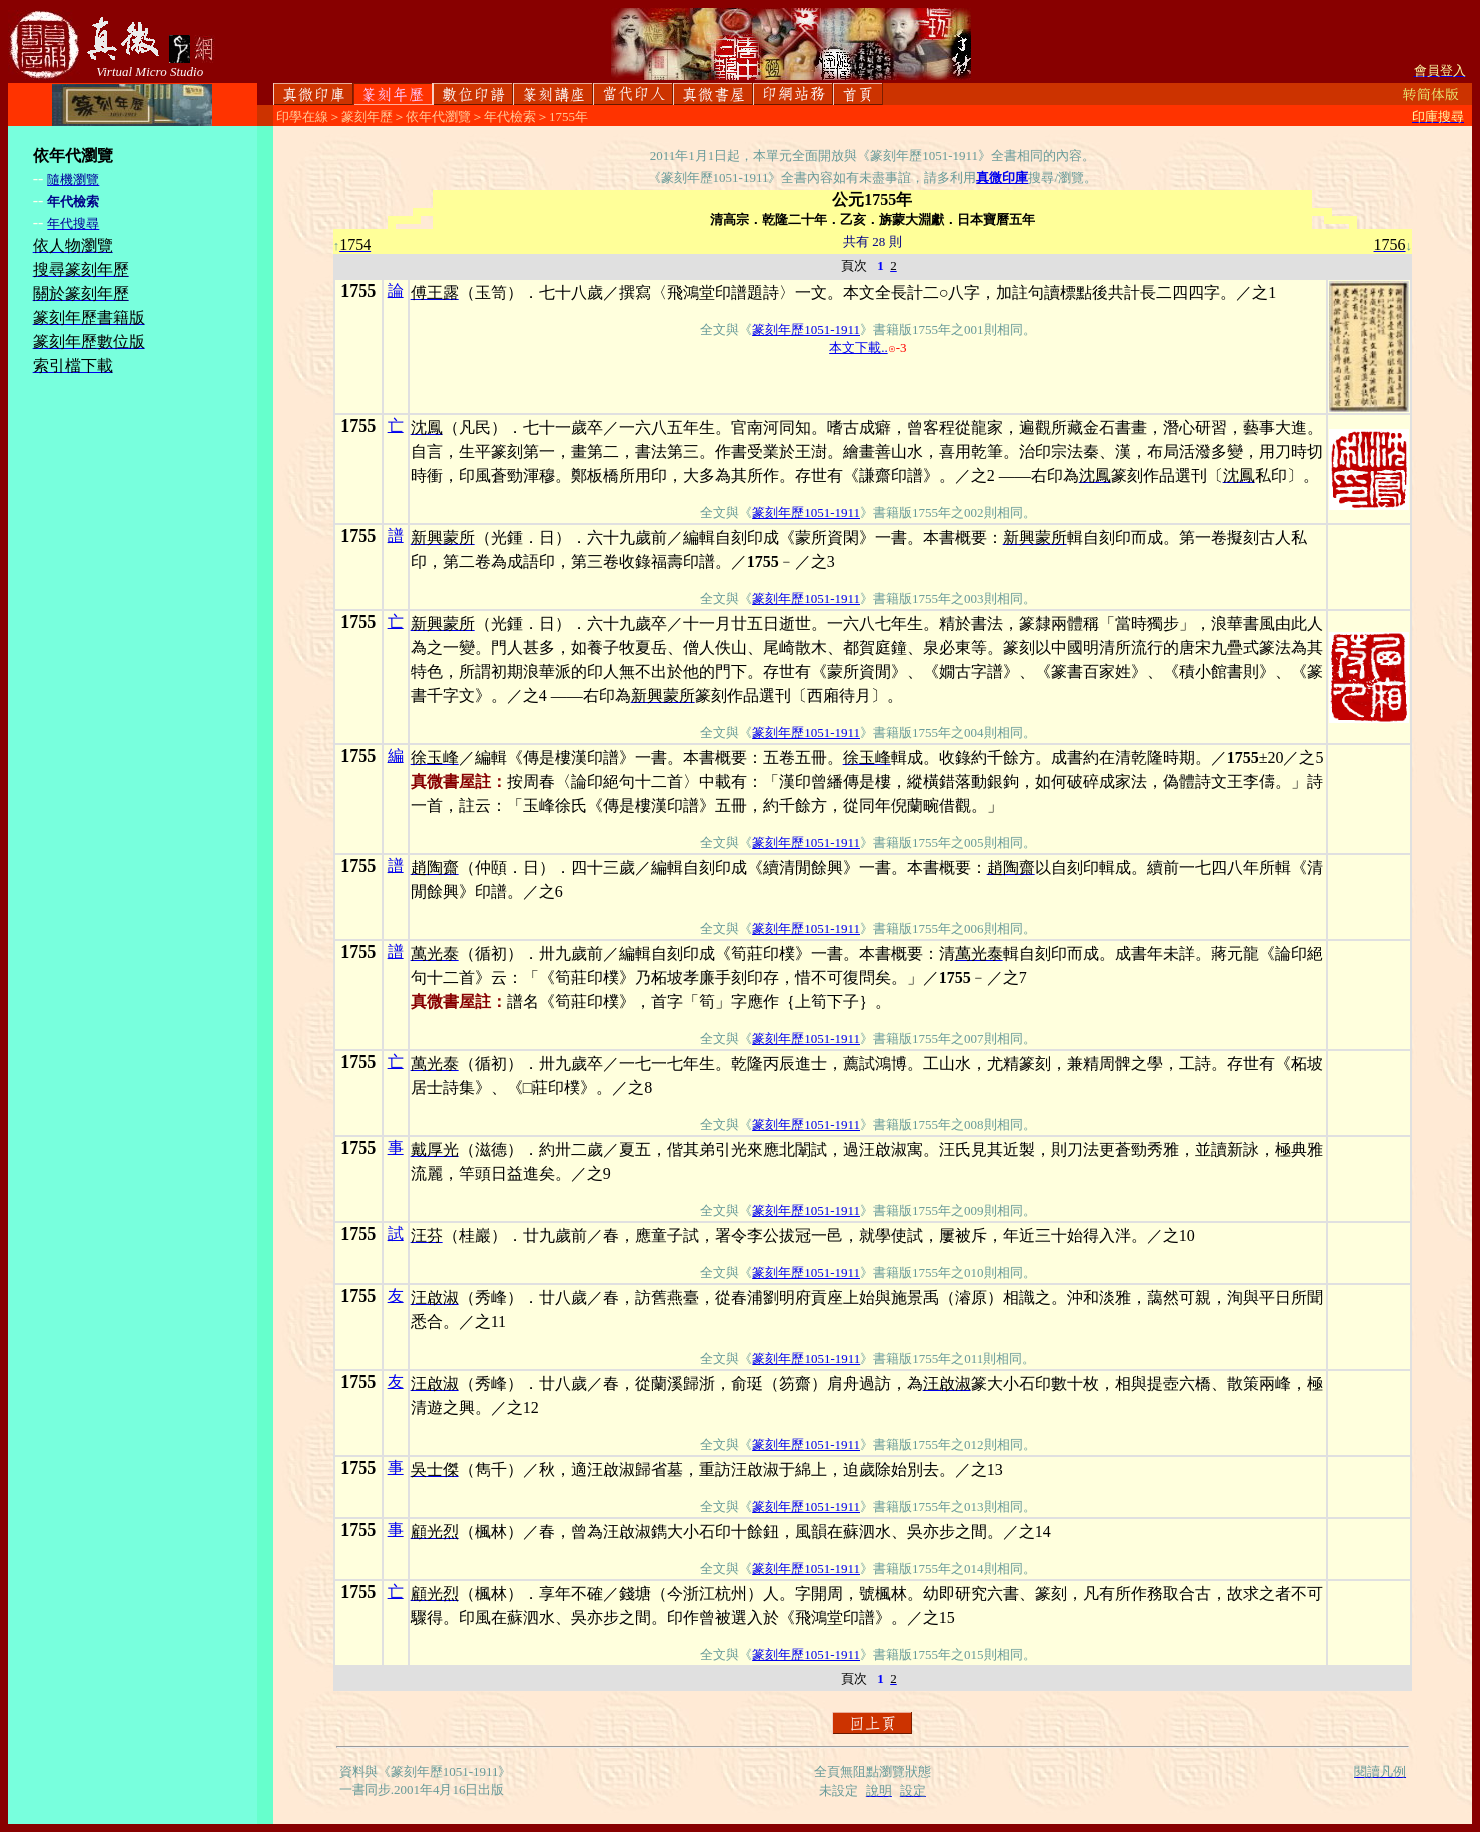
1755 (358, 291)
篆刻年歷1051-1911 (806, 329)
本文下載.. (858, 347)
